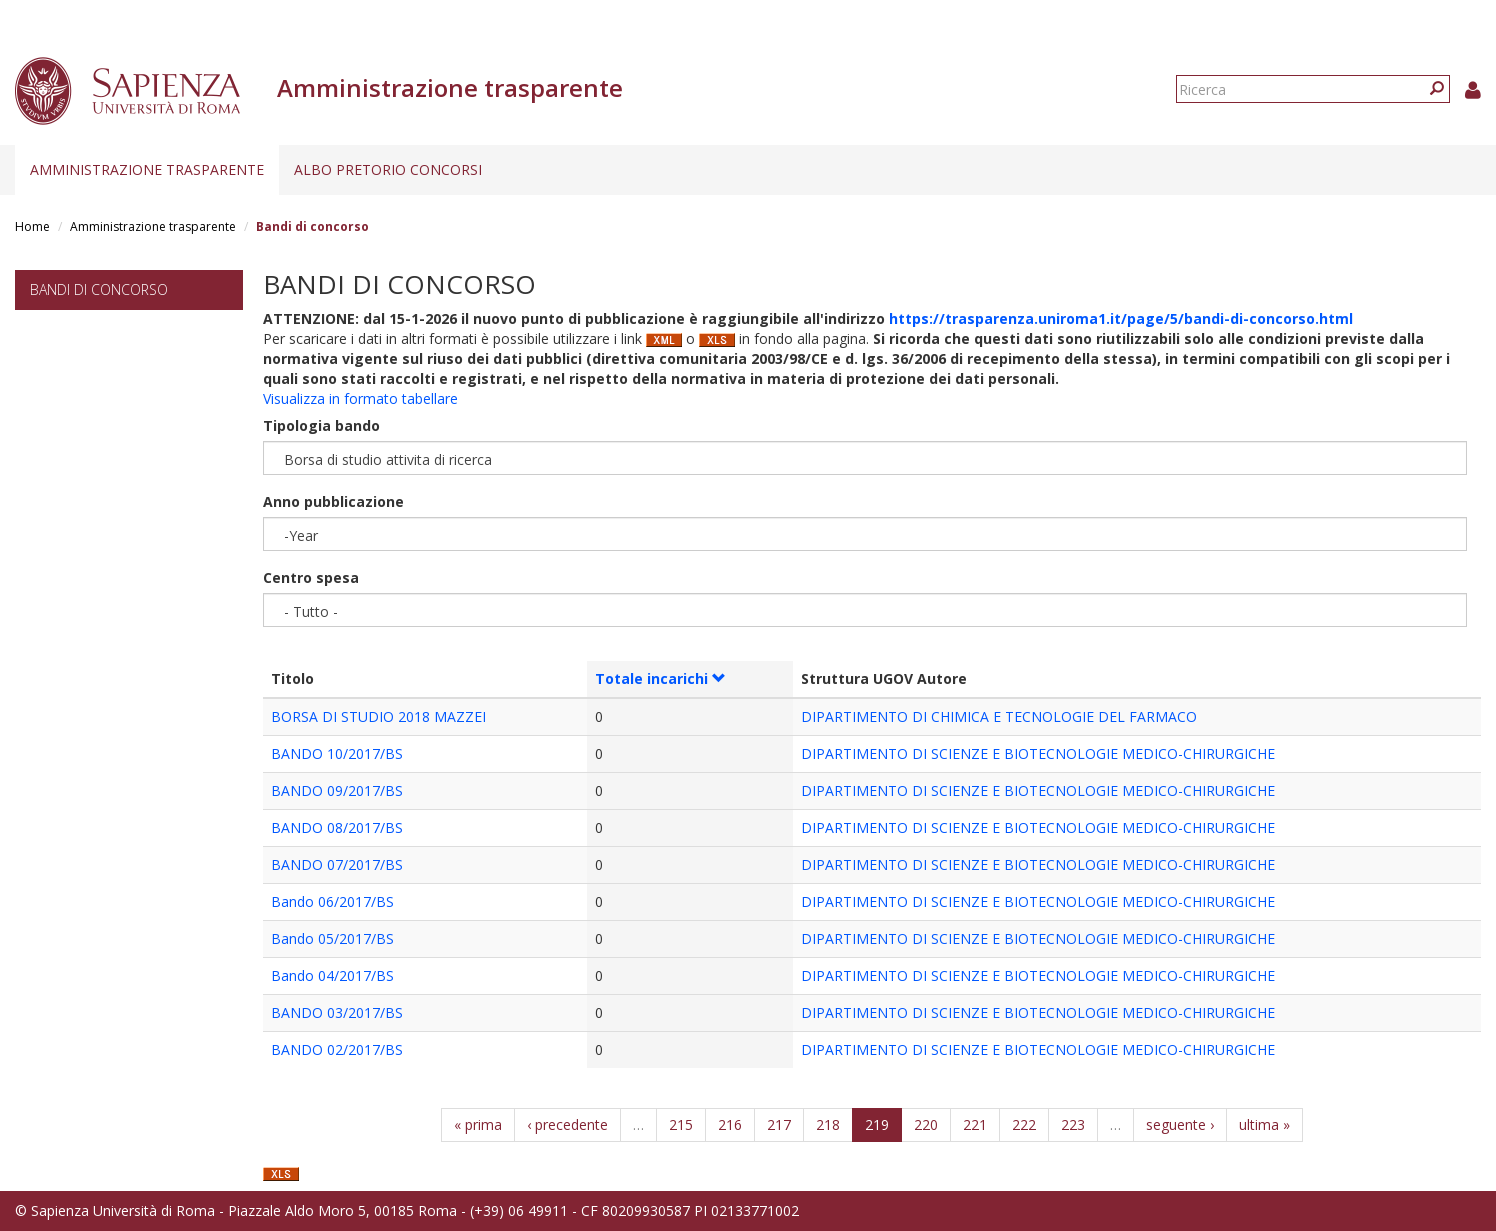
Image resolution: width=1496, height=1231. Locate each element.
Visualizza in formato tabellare (360, 398)
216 (730, 1124)
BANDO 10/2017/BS (337, 753)
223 (1073, 1124)
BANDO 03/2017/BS (337, 1012)
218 (828, 1124)
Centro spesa (311, 577)
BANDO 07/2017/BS (337, 864)
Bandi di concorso (99, 289)
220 (926, 1124)
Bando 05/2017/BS (332, 938)
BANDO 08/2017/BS (337, 827)
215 (681, 1124)
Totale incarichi (660, 678)
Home (32, 226)
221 (975, 1124)
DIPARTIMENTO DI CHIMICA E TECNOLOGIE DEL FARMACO (999, 716)
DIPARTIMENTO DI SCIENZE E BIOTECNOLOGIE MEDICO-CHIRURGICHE (1038, 753)
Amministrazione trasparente (147, 169)
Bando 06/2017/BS (332, 901)
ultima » (1264, 1124)
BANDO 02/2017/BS (337, 1049)
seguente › (1180, 1124)
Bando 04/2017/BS (332, 975)
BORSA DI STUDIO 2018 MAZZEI (378, 716)
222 (1024, 1124)
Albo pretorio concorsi (388, 169)
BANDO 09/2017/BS (337, 790)
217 (779, 1124)
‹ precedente (567, 1124)
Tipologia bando (321, 425)
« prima (478, 1124)
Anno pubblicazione (333, 501)
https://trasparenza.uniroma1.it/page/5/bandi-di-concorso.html (1121, 318)
